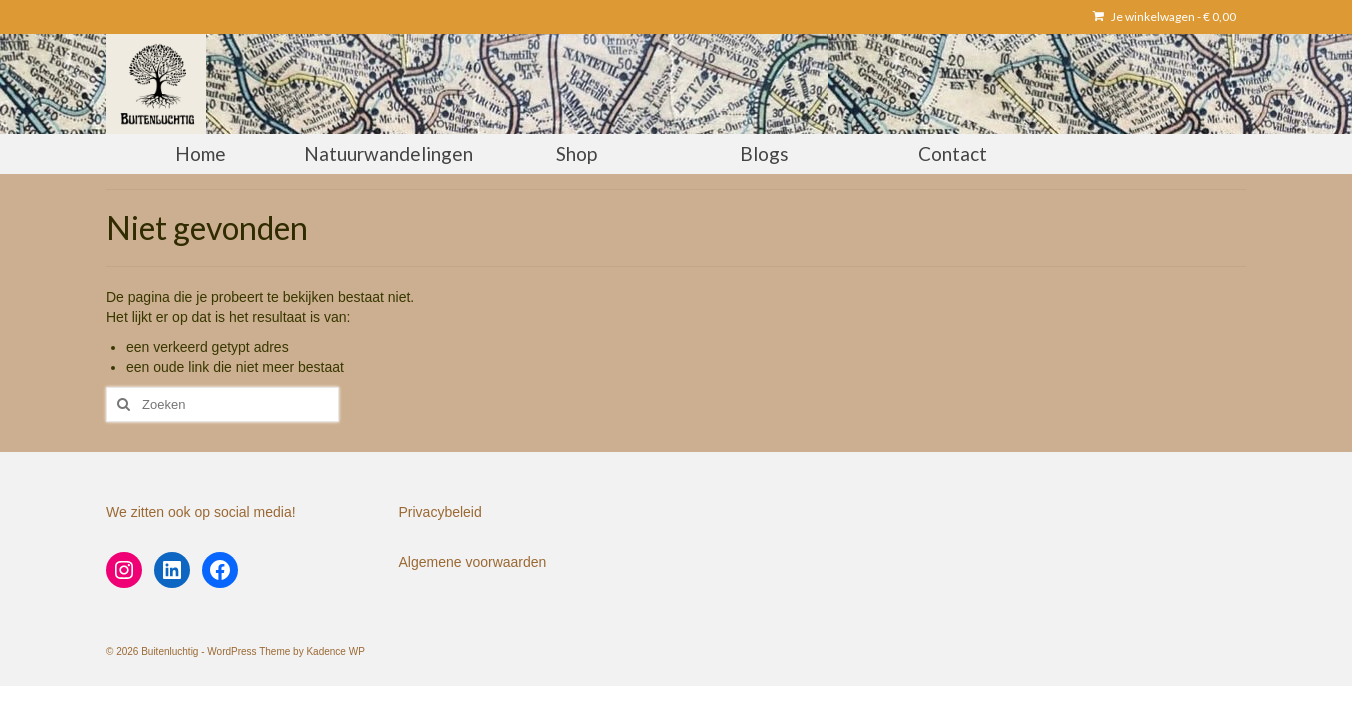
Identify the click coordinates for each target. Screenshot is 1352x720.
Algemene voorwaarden (473, 562)
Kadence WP (335, 651)
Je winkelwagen (1164, 16)
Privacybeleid (440, 512)
